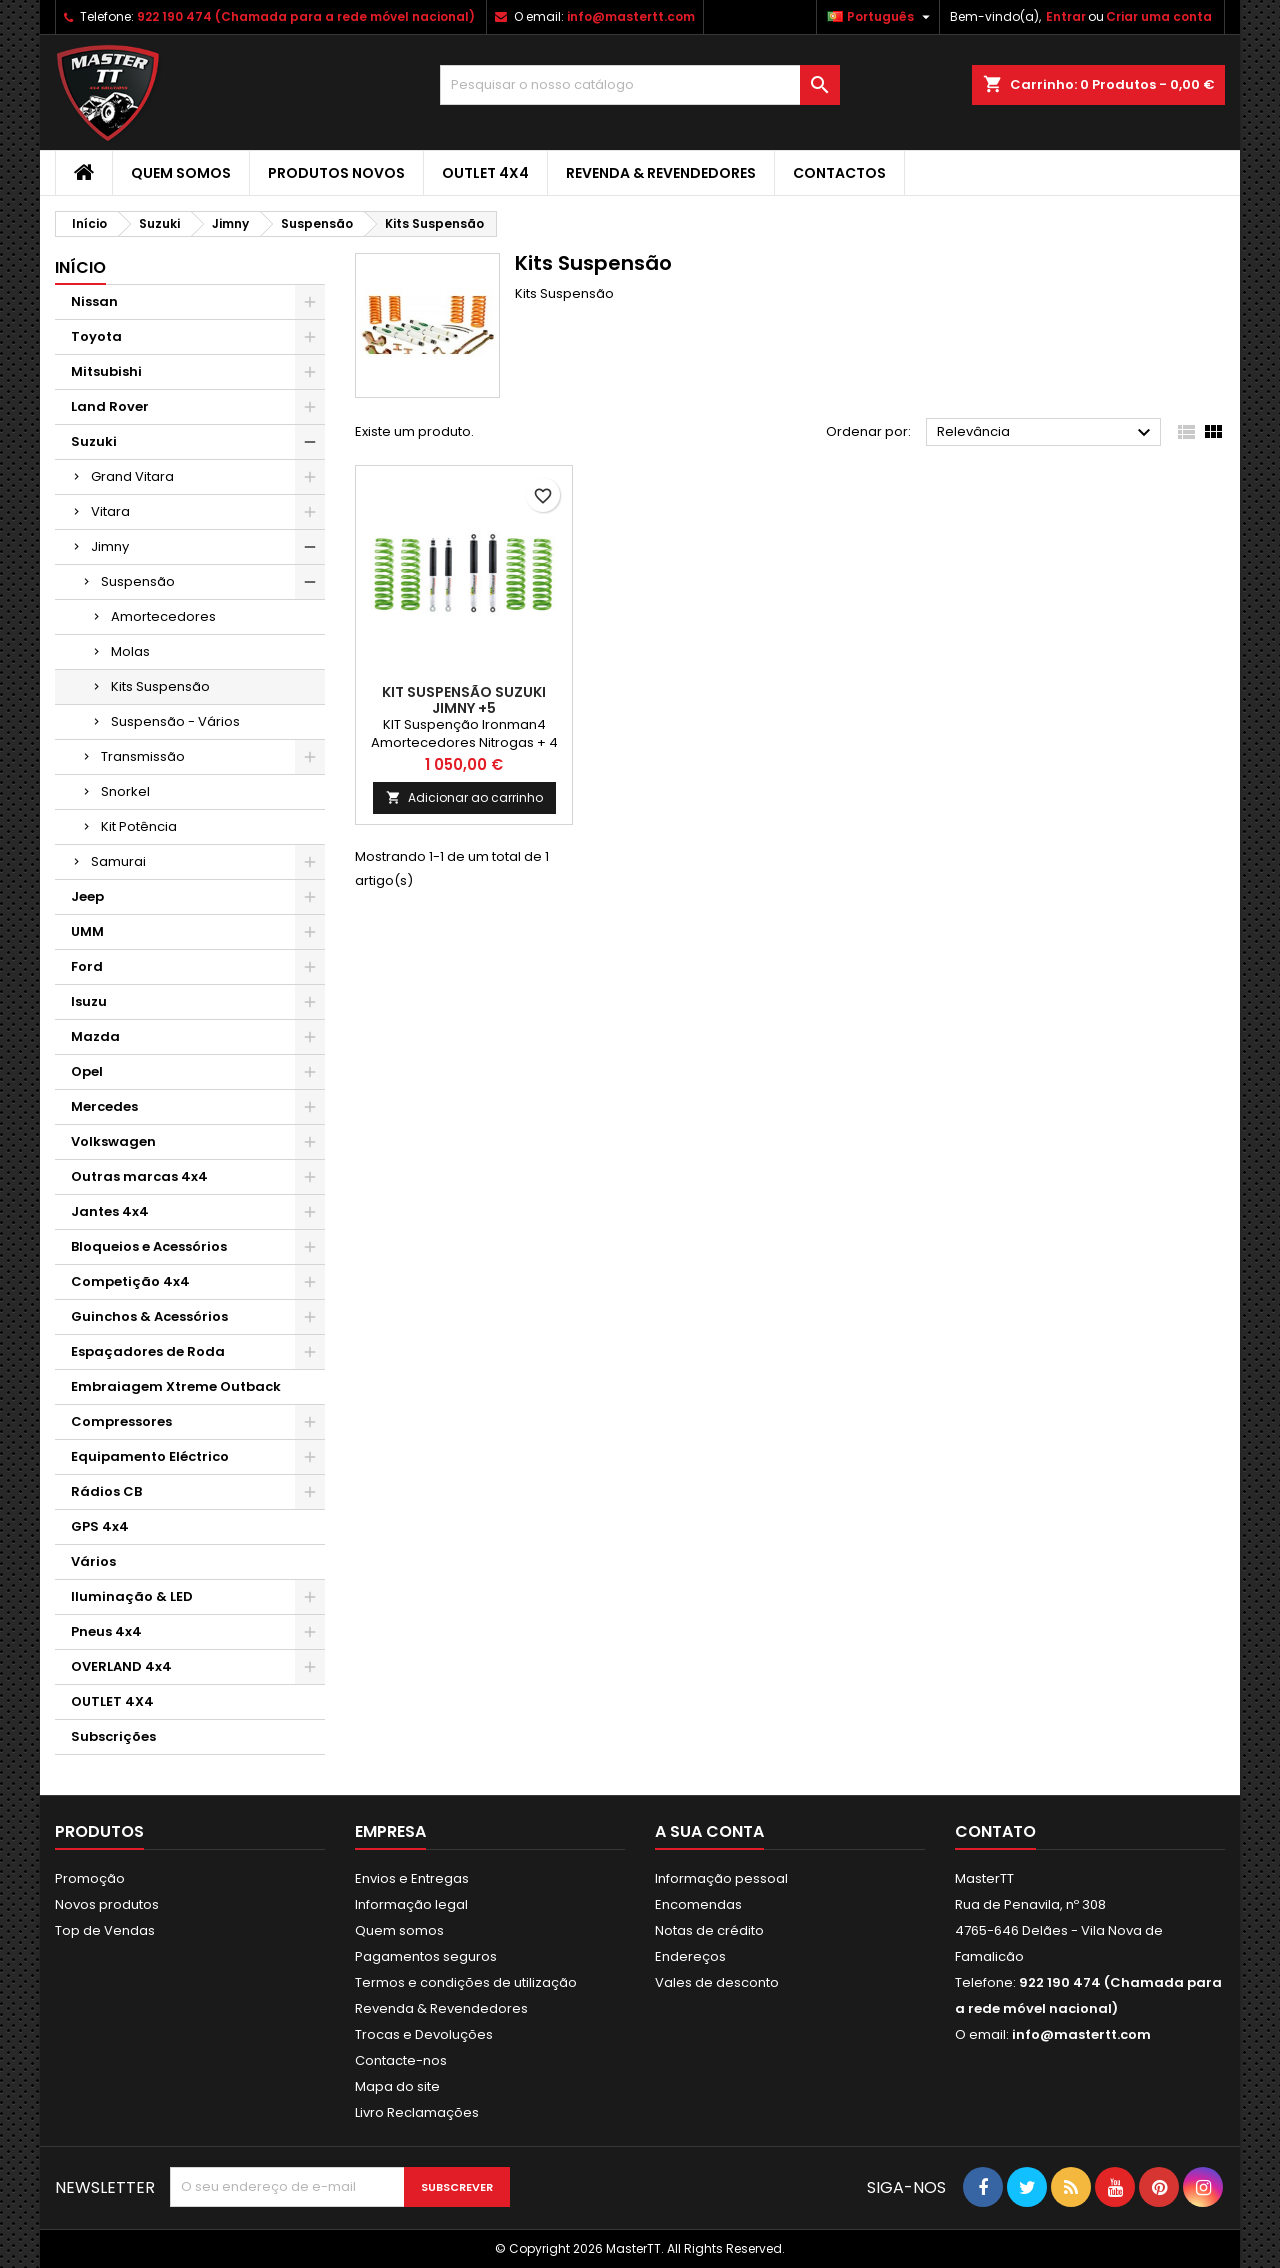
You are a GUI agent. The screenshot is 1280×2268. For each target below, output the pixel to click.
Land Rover (110, 406)
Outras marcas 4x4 (139, 1176)
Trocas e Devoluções (424, 2034)
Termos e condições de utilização (466, 1982)
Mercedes (104, 1106)
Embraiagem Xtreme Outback (176, 1386)
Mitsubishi (106, 371)
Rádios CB (106, 1491)
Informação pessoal (721, 1878)
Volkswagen (113, 1141)
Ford (87, 966)
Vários (93, 1561)
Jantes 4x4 (110, 1211)
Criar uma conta (1159, 16)
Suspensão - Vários (175, 721)
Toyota (96, 336)
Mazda (95, 1036)
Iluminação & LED (132, 1596)
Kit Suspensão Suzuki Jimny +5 (464, 700)
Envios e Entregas (412, 1878)
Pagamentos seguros (426, 1956)
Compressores (121, 1421)
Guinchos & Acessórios (149, 1316)
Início (80, 267)
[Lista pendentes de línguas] (881, 17)
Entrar (1066, 16)
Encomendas (698, 1904)
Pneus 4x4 (106, 1631)
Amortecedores (163, 616)
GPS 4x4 (100, 1526)
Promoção (90, 1878)
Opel (87, 1071)
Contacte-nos (401, 2060)
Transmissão (143, 756)
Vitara (110, 511)
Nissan (94, 301)
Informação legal (411, 1904)
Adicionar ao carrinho (464, 797)
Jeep (87, 896)
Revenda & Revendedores (661, 173)
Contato (995, 1831)
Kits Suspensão (160, 686)
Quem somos (181, 173)
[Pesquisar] (640, 85)
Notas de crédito (709, 1930)
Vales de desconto (717, 1982)
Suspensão (138, 581)
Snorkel (125, 791)
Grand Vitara (132, 476)
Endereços (690, 1956)
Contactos (839, 173)
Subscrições (113, 1736)
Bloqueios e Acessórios (149, 1246)
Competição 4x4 (130, 1281)
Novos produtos (107, 1904)
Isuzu (89, 1001)
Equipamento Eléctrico (150, 1456)
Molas (130, 651)
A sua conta (709, 1831)
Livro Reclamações (417, 2112)
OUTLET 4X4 (485, 173)
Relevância (1046, 433)
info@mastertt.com (631, 16)
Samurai (118, 861)
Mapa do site (397, 2086)
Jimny (110, 546)
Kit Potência (139, 826)
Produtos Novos (336, 173)
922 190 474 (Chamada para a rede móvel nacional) (306, 16)
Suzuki (94, 441)
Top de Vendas (105, 1930)
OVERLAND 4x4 (121, 1666)
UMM (87, 931)
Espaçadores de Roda (148, 1351)
